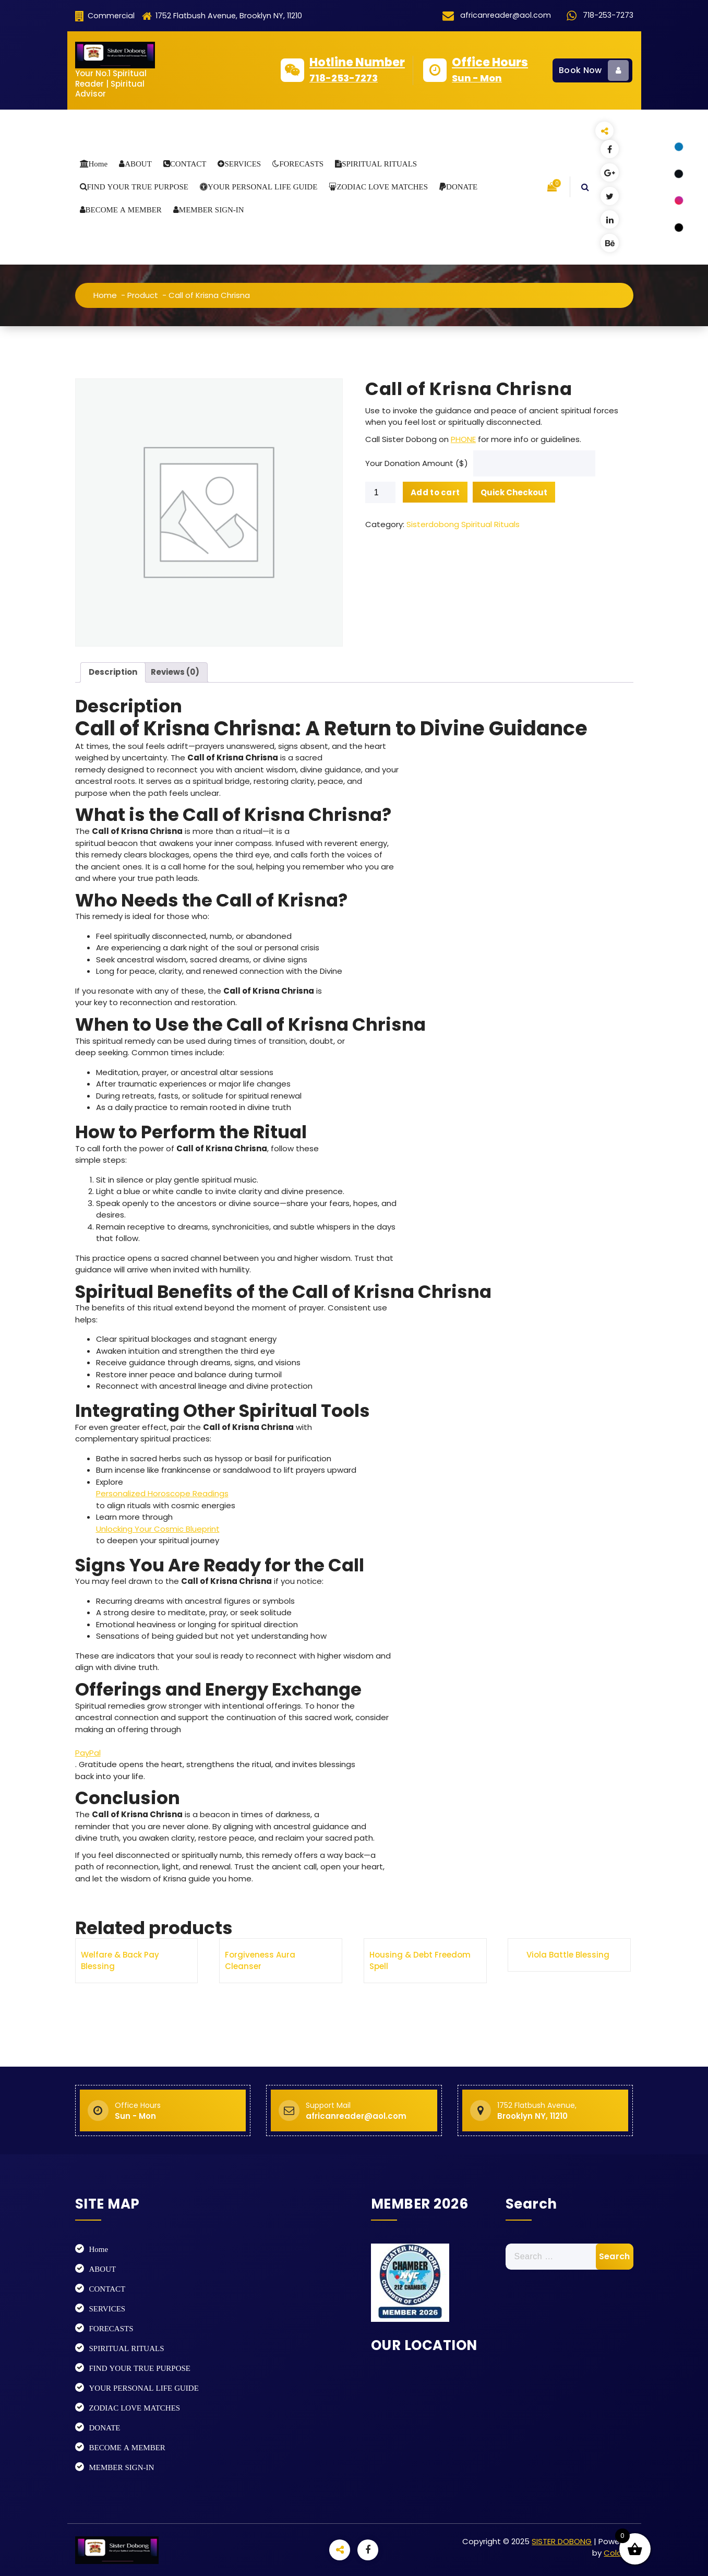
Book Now (594, 70)
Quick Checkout (514, 1767)
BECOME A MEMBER (124, 209)
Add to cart (435, 1767)
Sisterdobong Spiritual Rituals (463, 1799)
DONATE (461, 186)
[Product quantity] (380, 1768)
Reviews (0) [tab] (175, 1947)
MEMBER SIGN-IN (211, 209)
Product (142, 295)
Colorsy (618, 2552)
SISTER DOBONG (562, 2541)
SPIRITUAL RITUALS (379, 164)
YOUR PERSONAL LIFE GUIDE (262, 186)
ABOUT (138, 164)
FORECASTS (301, 164)
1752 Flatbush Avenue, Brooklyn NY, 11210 (222, 15)
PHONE (463, 1714)
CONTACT (188, 164)
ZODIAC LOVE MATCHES (382, 186)
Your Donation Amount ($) (416, 1738)
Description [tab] (113, 1947)
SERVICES (242, 164)
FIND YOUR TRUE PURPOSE (138, 186)
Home (98, 164)
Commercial (105, 15)
